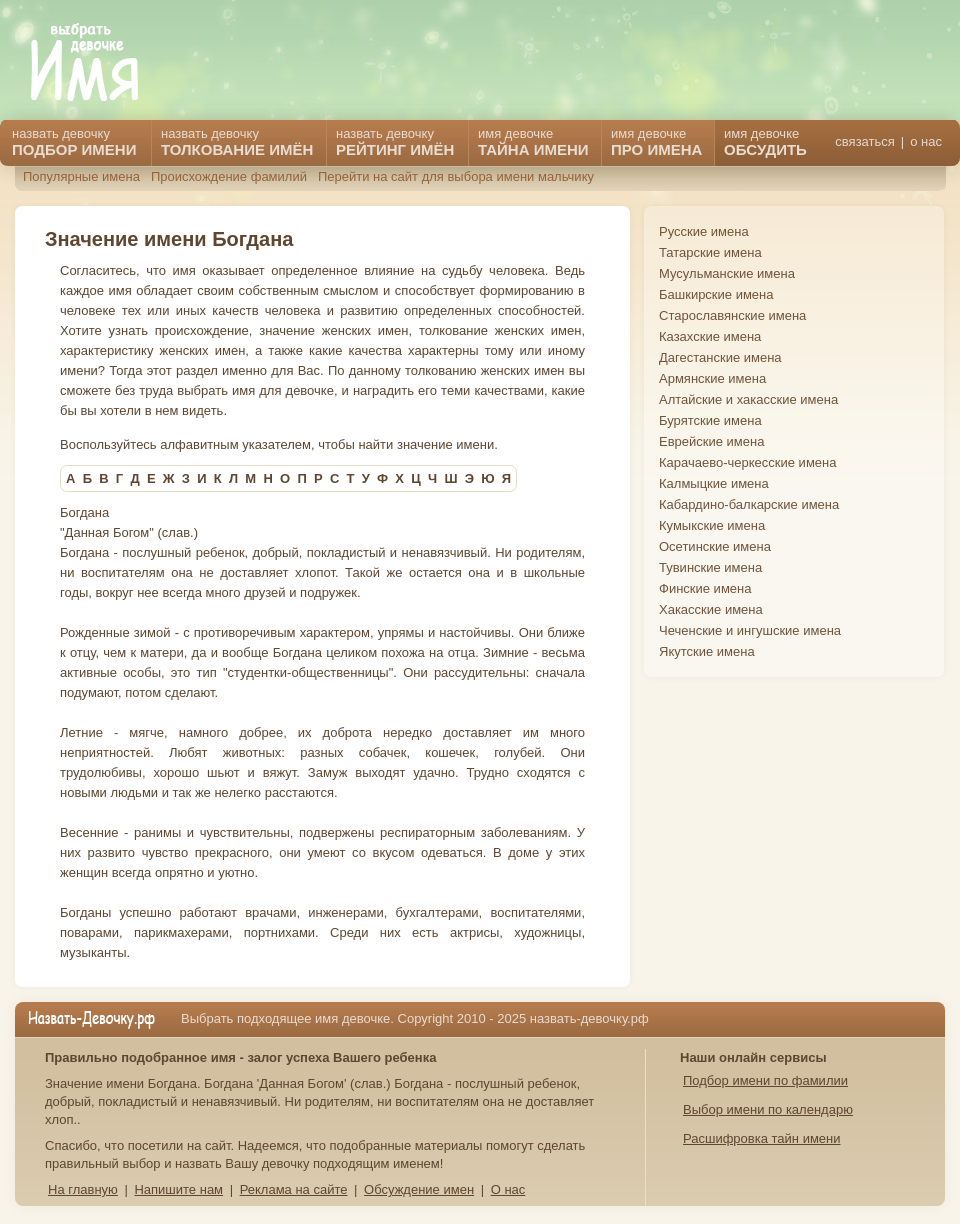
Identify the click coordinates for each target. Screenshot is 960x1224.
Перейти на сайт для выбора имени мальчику (456, 176)
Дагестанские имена (720, 357)
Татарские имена (710, 252)
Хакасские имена (711, 609)
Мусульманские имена (727, 273)
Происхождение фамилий (229, 176)
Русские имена (704, 231)
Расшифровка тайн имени (762, 1138)
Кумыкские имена (712, 525)
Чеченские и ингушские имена (750, 630)
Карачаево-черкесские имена (747, 462)
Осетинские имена (715, 546)
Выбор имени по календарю (768, 1109)
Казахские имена (710, 336)
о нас (926, 141)
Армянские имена (712, 378)
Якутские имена (707, 651)
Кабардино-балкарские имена (749, 504)
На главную (83, 1189)
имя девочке (765, 142)
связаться (864, 141)
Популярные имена (81, 176)
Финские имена (705, 588)
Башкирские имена (716, 294)
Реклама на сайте (294, 1189)
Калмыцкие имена (714, 483)
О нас (508, 1189)
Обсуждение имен (419, 1189)
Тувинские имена (710, 567)
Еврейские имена (711, 441)
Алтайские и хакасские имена (748, 399)
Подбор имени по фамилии (765, 1080)
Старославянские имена (732, 315)
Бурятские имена (710, 420)
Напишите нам (178, 1189)
